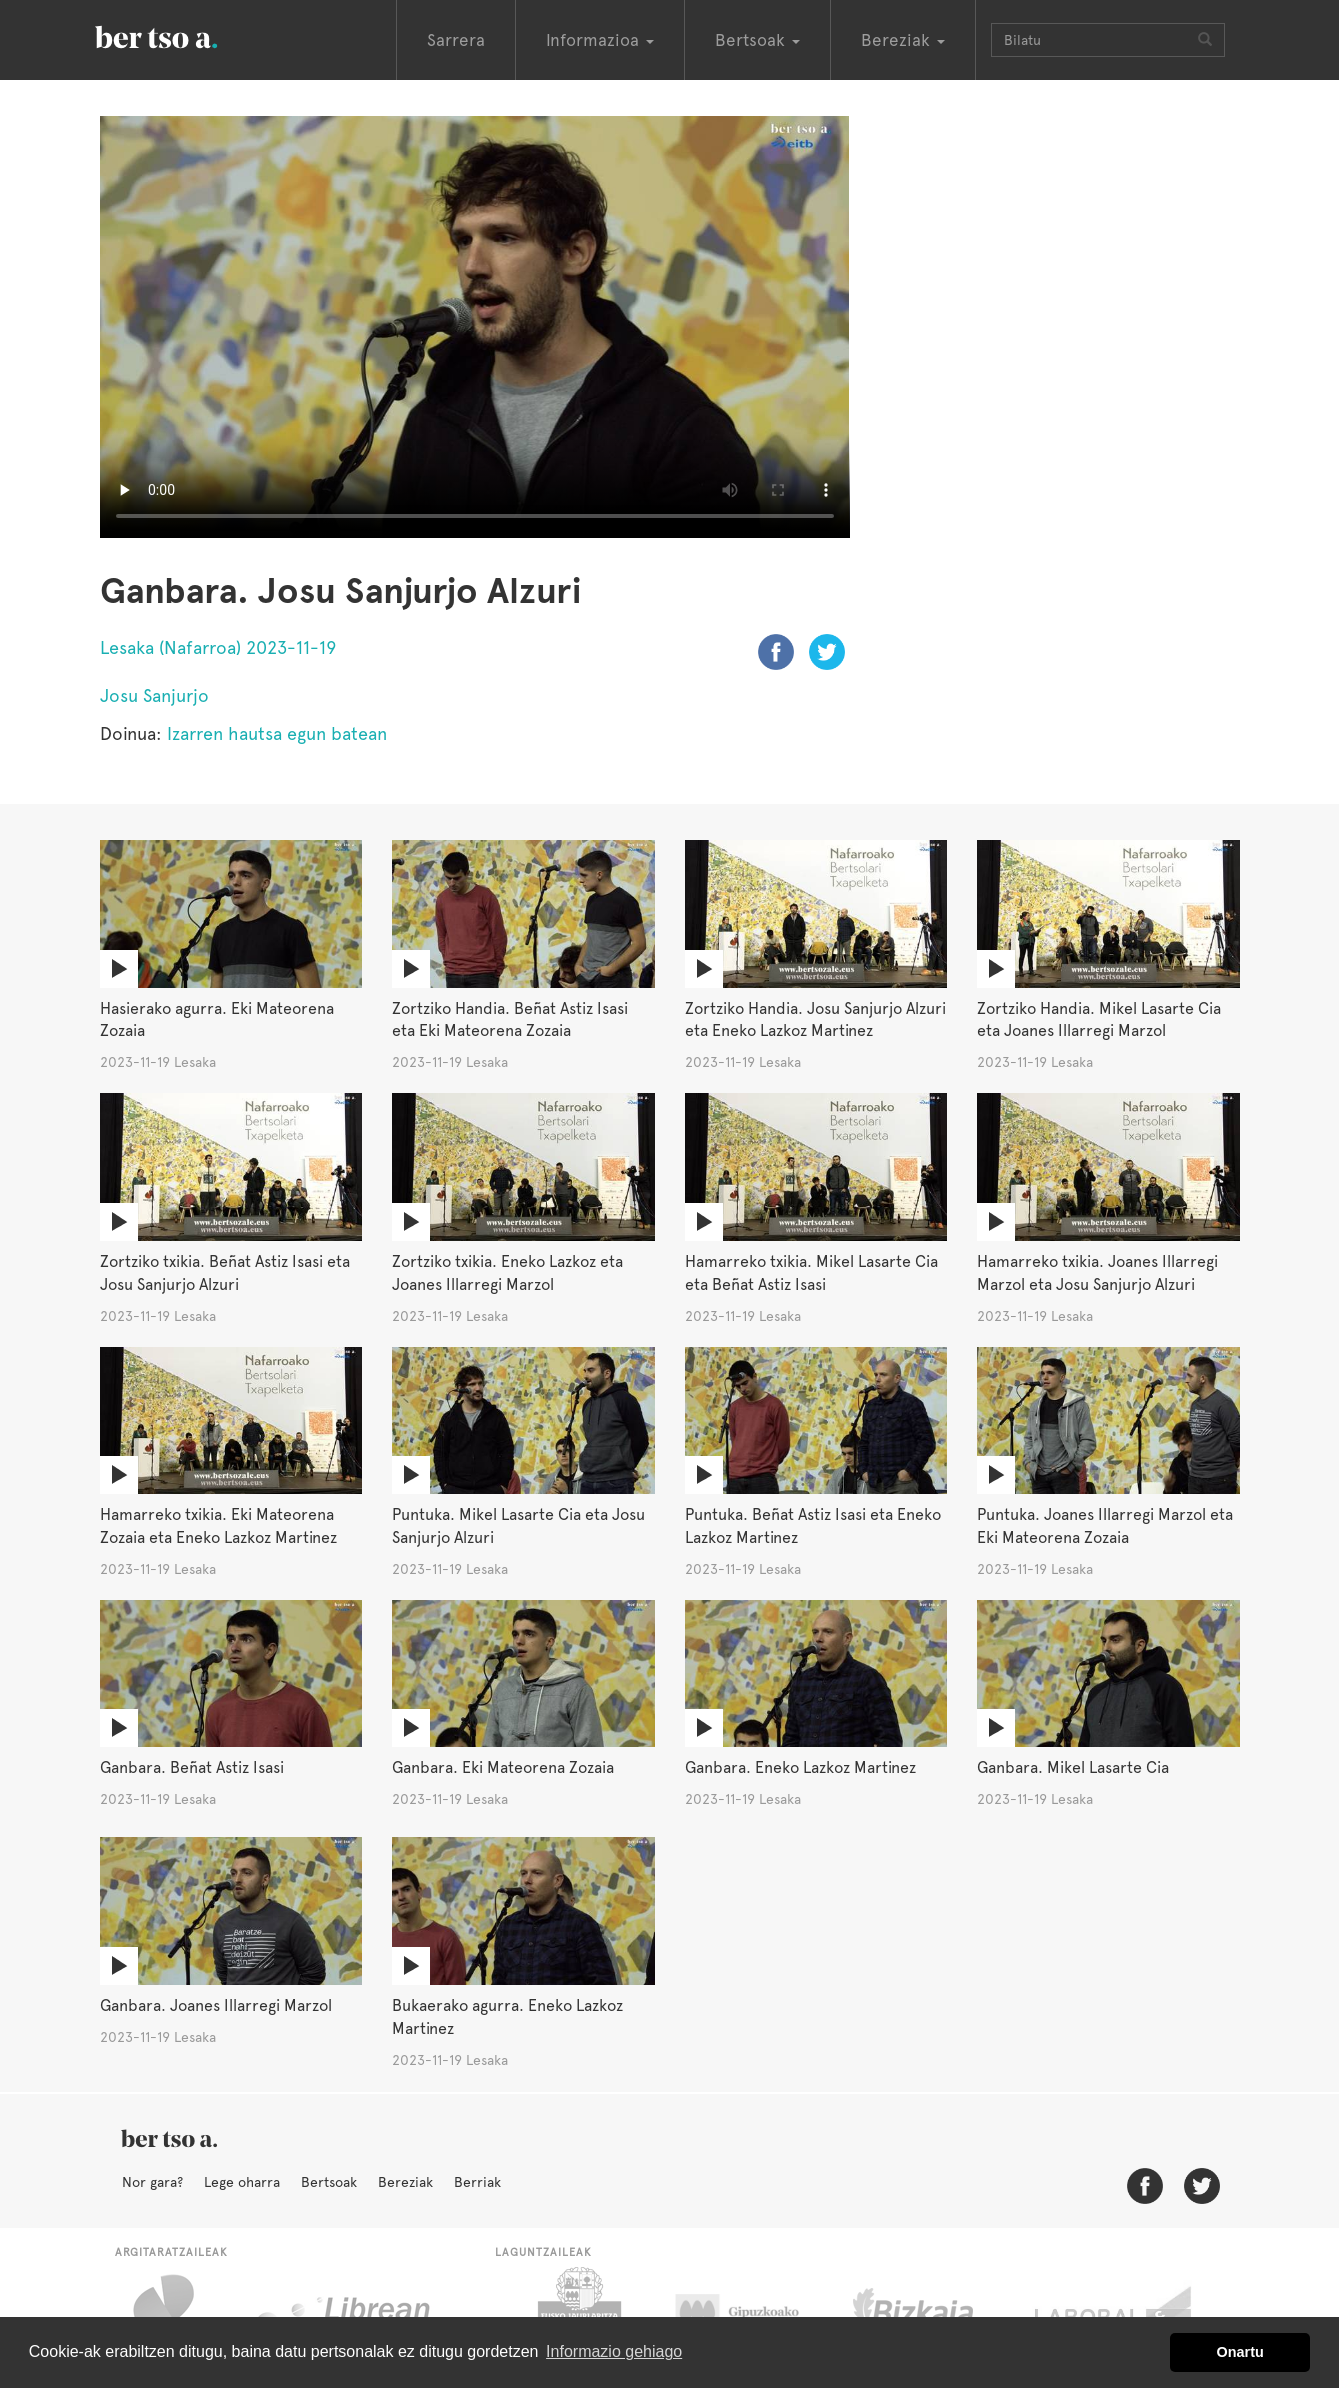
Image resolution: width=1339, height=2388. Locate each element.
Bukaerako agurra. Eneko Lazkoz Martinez (507, 2017)
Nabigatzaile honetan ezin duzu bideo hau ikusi (475, 327)
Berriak (477, 2182)
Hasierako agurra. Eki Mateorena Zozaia (217, 1020)
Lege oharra (242, 2182)
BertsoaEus (185, 35)
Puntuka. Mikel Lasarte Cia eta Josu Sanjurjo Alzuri (518, 1526)
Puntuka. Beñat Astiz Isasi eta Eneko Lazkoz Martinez (813, 1526)
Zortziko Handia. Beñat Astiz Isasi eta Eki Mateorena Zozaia (510, 1020)
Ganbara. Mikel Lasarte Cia (1073, 1767)
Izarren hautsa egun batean (277, 733)
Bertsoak (329, 2182)
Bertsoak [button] (757, 40)
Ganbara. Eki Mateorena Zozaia (503, 1767)
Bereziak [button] (903, 40)
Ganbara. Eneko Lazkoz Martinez (800, 1767)
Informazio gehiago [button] (614, 2351)
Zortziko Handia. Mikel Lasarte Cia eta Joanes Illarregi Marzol (1099, 1020)
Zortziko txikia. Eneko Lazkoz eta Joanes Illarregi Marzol (507, 1273)
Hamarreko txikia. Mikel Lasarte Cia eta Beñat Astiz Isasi (811, 1273)
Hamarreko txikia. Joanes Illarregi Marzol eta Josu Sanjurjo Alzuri (1097, 1273)
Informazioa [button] (600, 40)
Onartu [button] (1240, 2352)
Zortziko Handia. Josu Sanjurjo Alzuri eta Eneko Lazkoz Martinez (815, 1020)
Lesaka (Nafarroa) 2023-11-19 (218, 647)
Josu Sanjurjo (154, 695)
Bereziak (405, 2182)
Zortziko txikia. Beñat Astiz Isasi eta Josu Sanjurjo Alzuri (225, 1273)
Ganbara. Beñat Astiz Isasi (192, 1767)
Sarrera (456, 40)
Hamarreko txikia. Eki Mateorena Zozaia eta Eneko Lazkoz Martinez (218, 1526)
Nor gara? (152, 2182)
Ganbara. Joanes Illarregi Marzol (216, 2005)
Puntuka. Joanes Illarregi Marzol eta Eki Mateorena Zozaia (1105, 1526)
